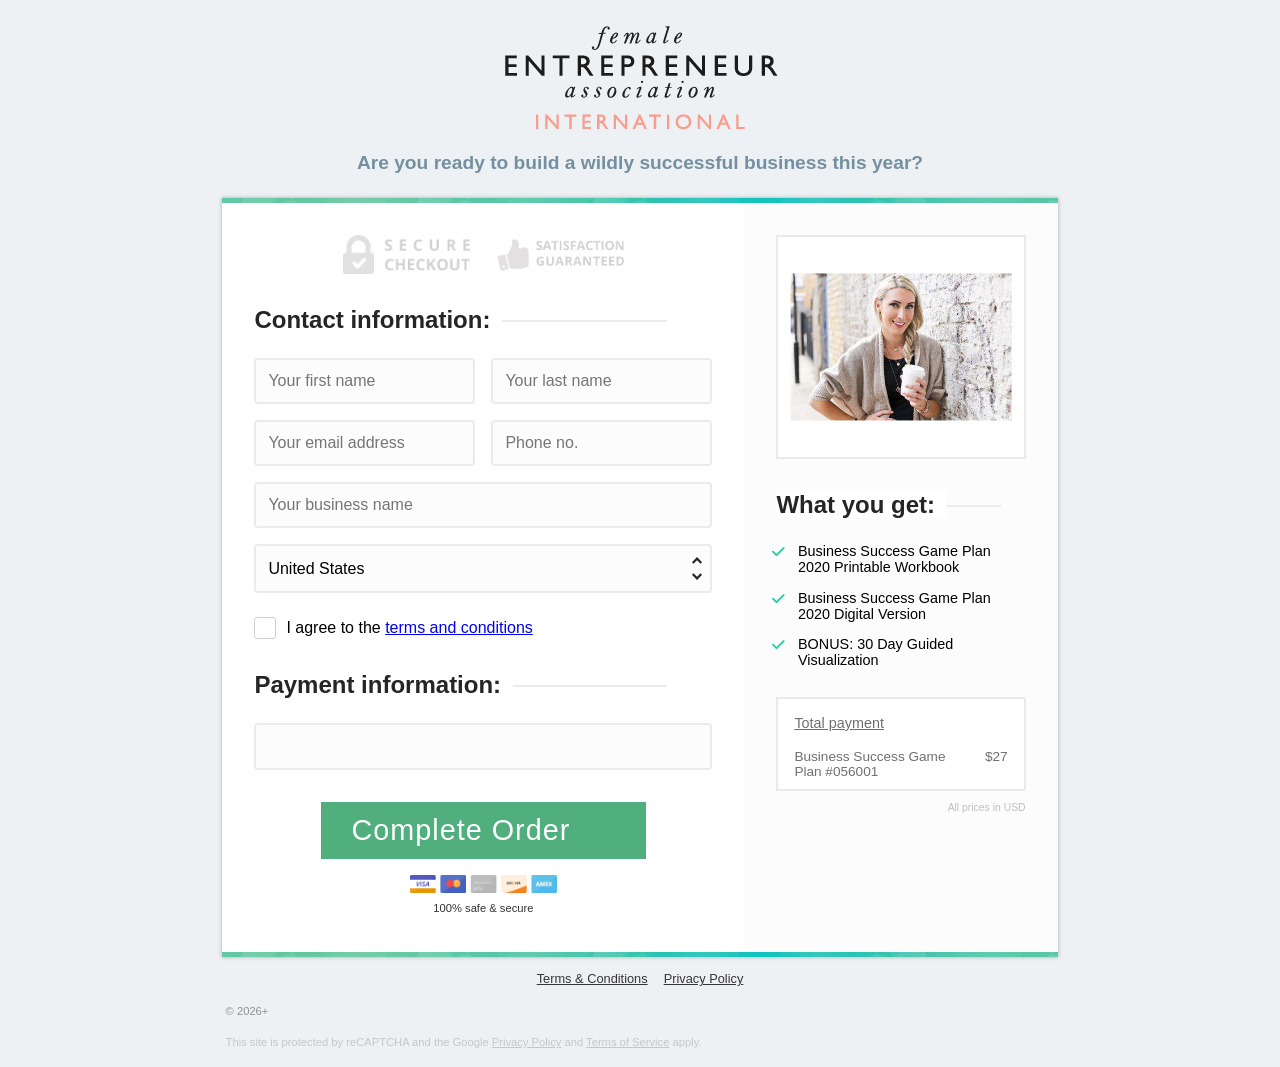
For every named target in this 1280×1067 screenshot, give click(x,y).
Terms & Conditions (592, 978)
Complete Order (465, 830)
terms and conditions (459, 627)
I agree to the (409, 627)
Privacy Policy (704, 978)
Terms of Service (627, 1042)
